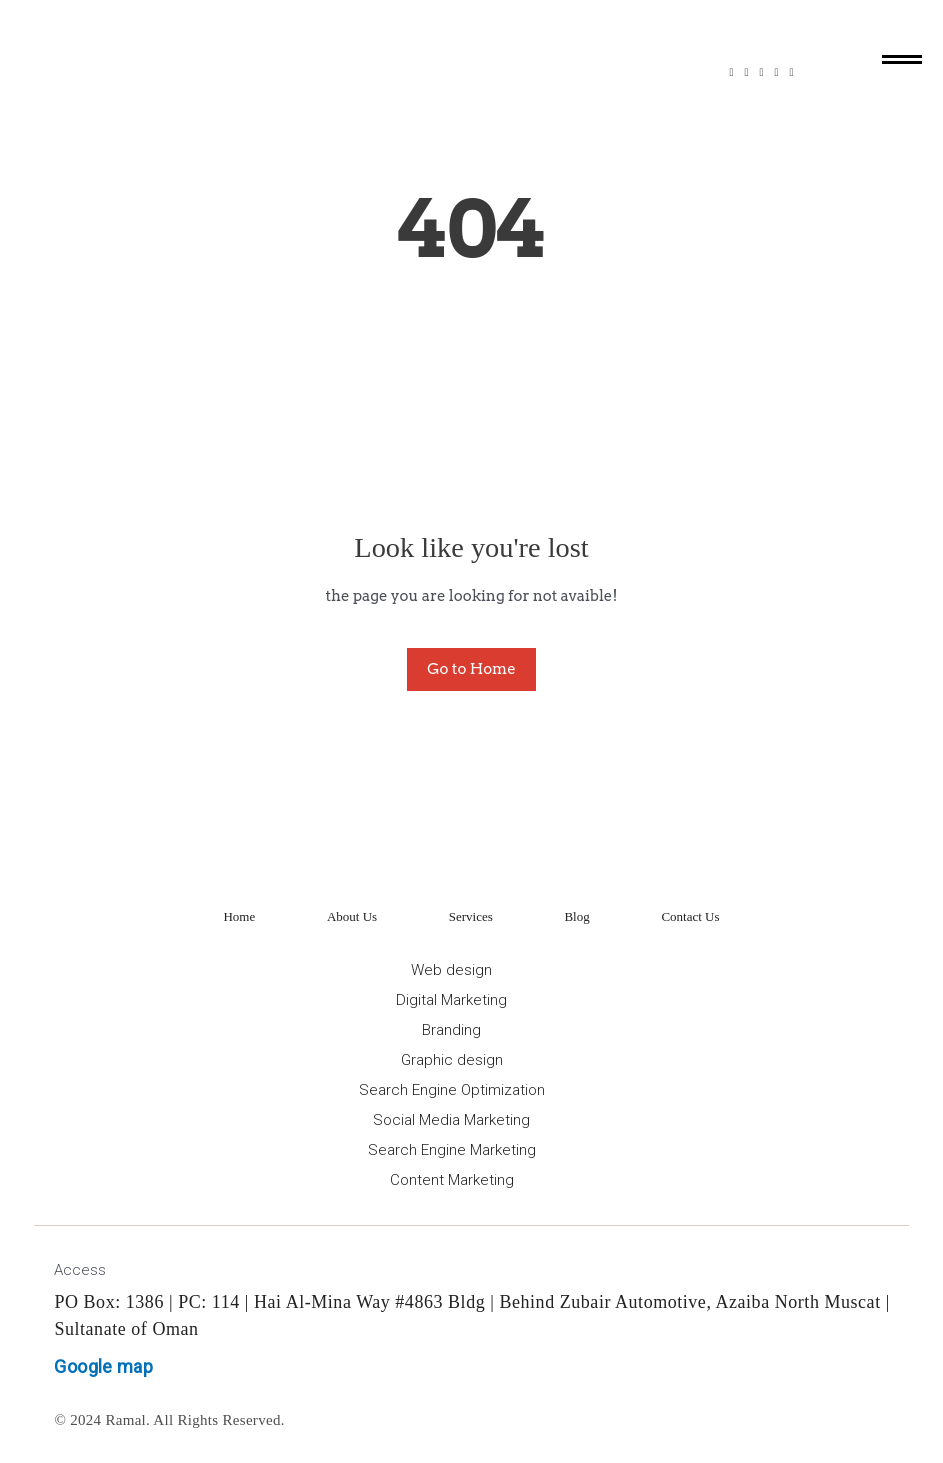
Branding (451, 1030)
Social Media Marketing (451, 1120)
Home (239, 916)
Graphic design (452, 1060)
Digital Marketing (451, 1000)
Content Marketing (452, 1180)
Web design (451, 970)
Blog (576, 916)
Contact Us (690, 916)
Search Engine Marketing (452, 1150)
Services (471, 916)
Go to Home (471, 669)
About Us (352, 916)
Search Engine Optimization (452, 1090)
